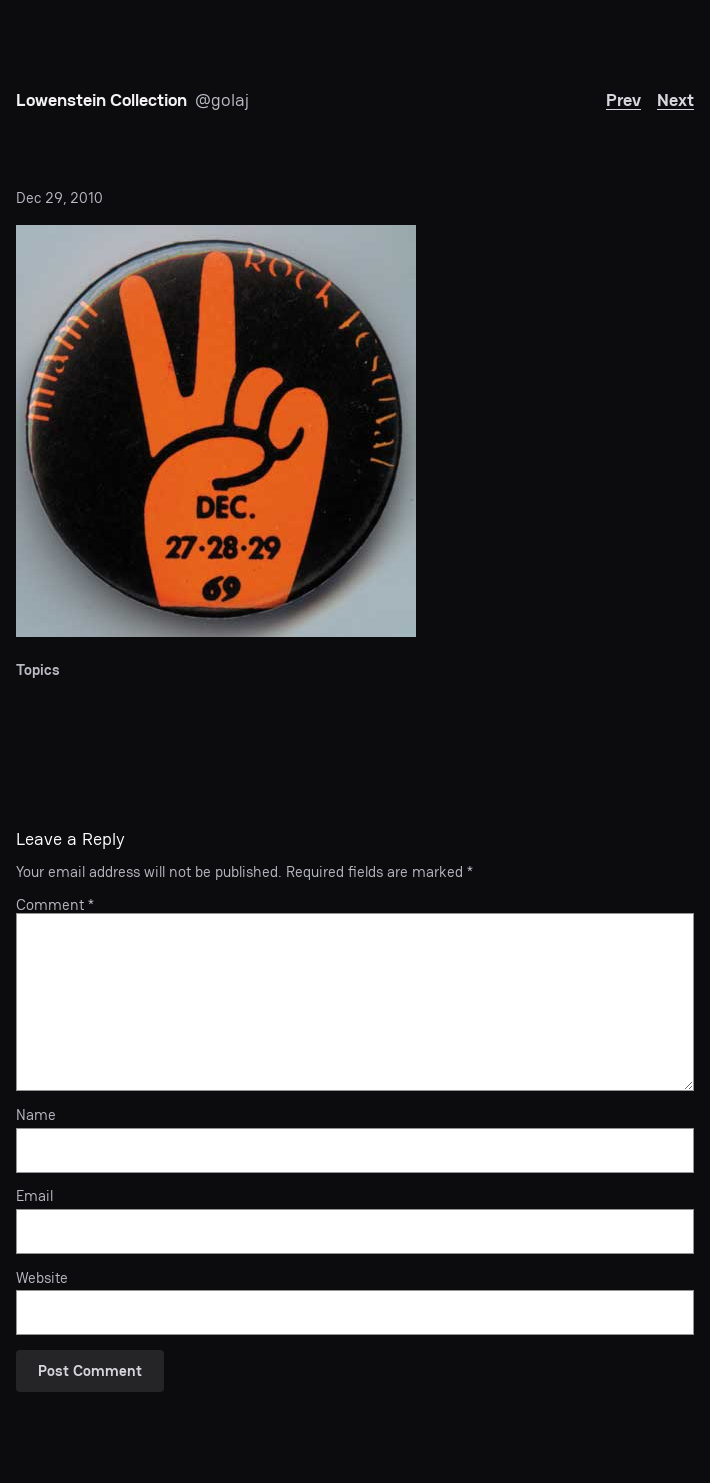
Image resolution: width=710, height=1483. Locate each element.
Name (36, 1115)
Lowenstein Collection (101, 99)
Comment (55, 904)
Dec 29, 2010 (59, 197)
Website (42, 1278)
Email (34, 1196)
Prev (623, 99)
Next (675, 99)
